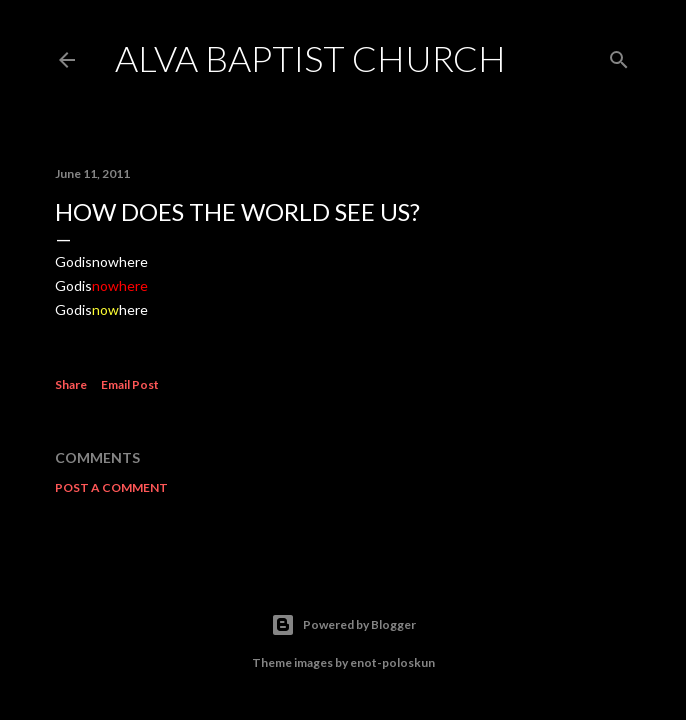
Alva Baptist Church (310, 58)
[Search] (619, 55)
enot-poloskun (392, 662)
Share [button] (71, 384)
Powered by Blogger (343, 625)
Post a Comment (111, 487)
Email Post (130, 384)
